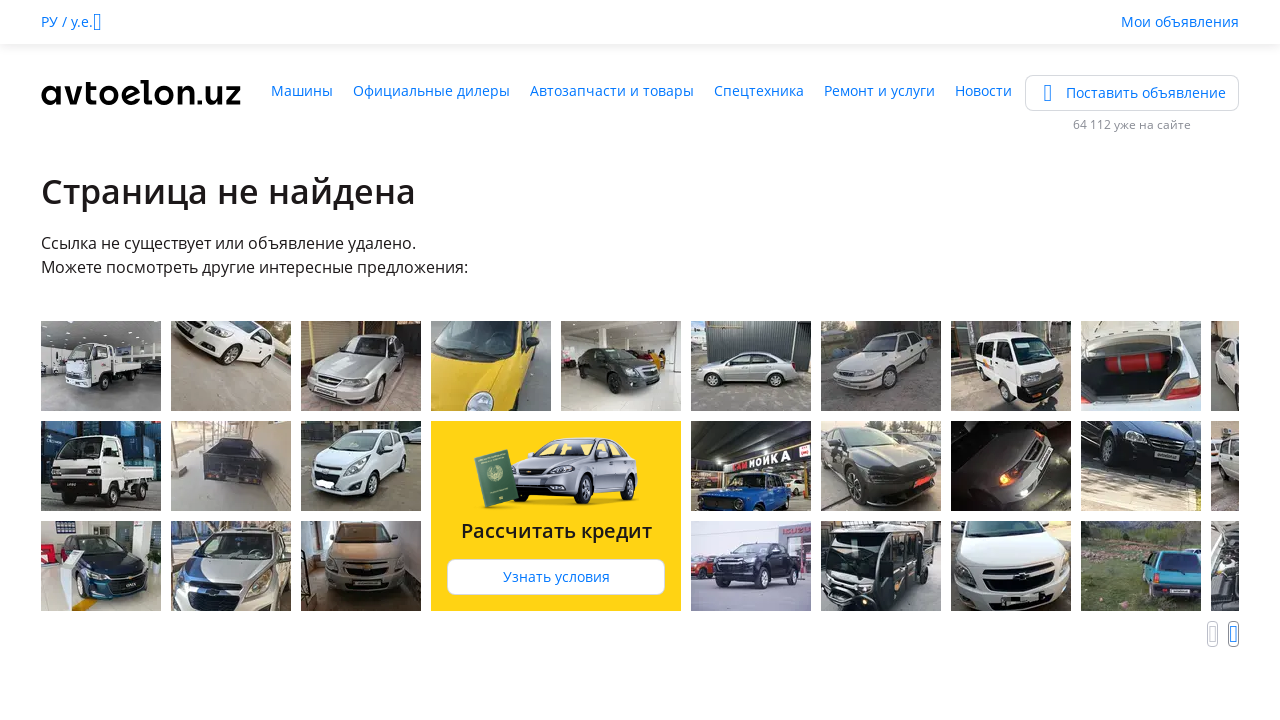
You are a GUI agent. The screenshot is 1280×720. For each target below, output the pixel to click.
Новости (983, 90)
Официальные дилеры (431, 90)
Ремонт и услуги (879, 90)
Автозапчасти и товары (612, 90)
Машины (302, 90)
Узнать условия (556, 576)
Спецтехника (759, 90)
